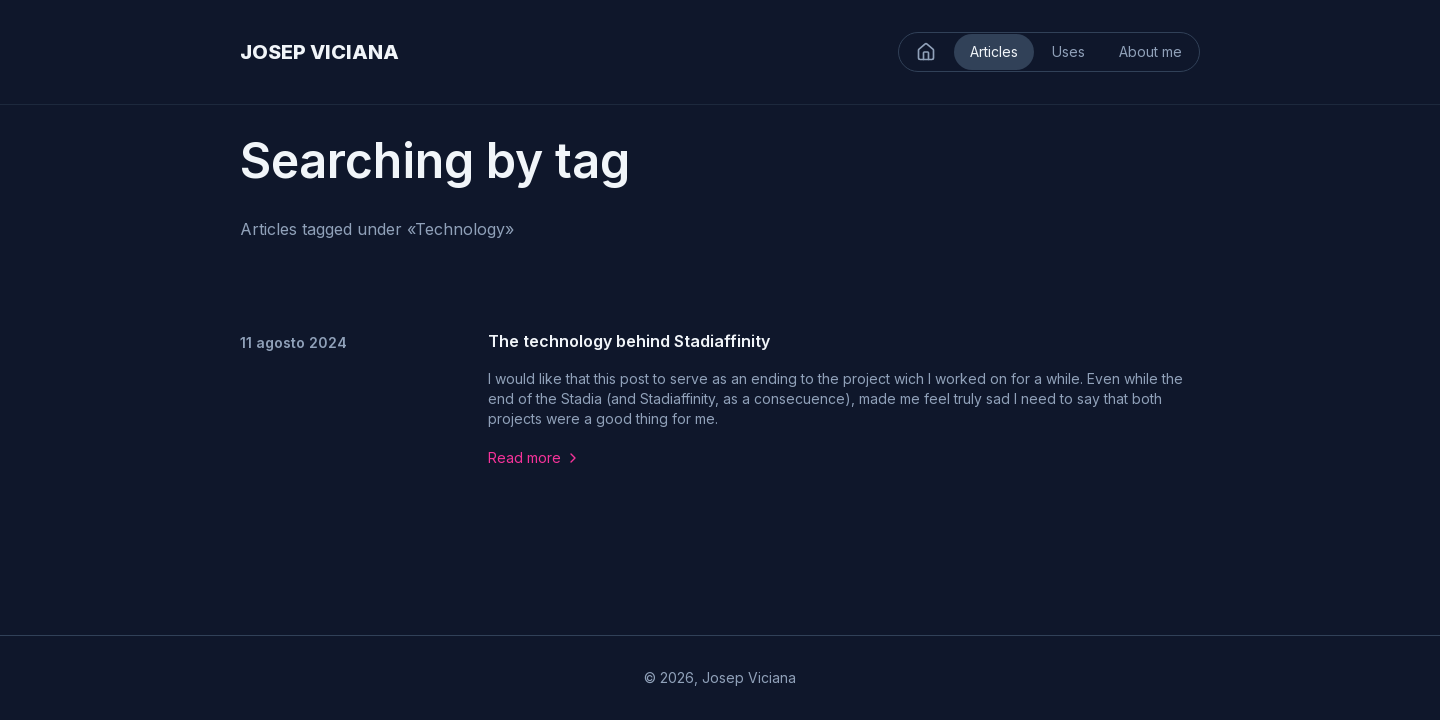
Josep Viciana (749, 677)
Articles (994, 51)
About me (1150, 51)
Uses (1068, 51)
